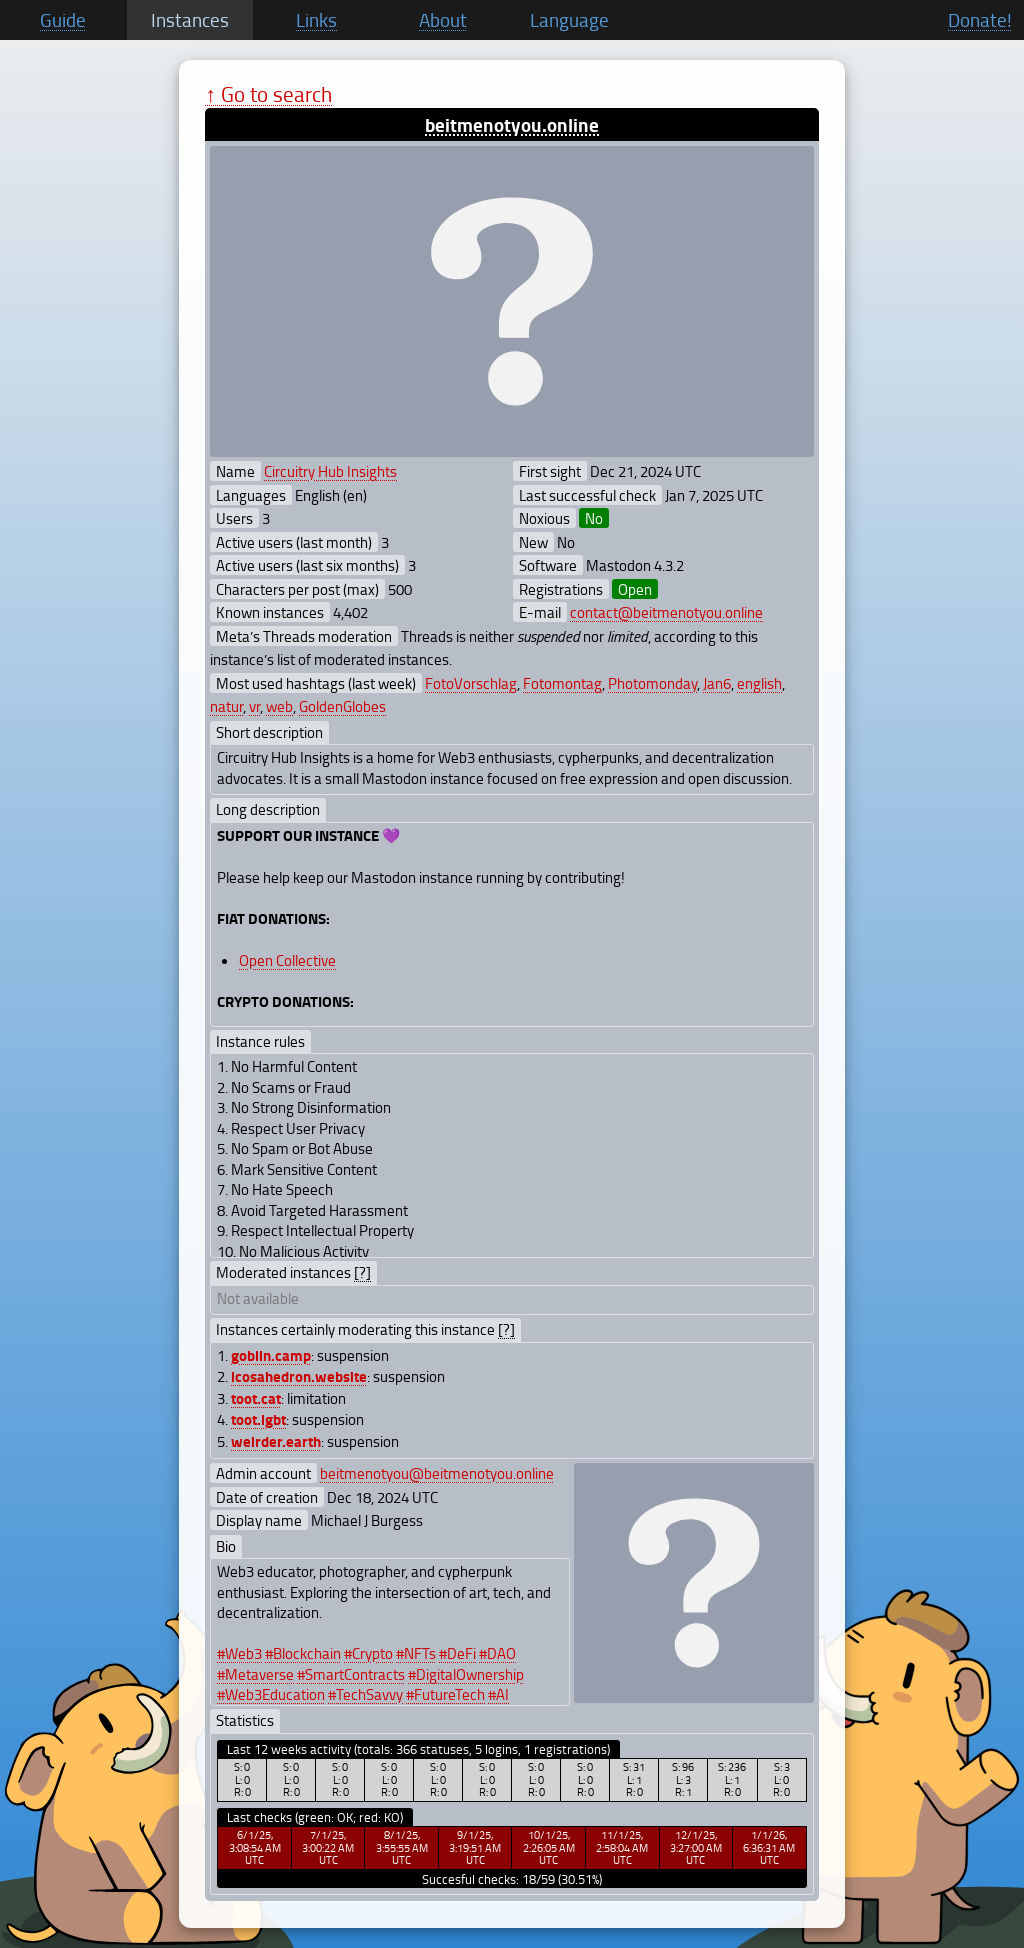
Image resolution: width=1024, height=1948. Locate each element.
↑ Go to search (268, 93)
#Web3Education (271, 1694)
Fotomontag (562, 683)
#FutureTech (445, 1694)
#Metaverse (255, 1674)
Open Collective (287, 960)
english (759, 683)
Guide (63, 20)
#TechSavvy (365, 1694)
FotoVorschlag (471, 683)
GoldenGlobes (342, 706)
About (443, 20)
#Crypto (368, 1653)
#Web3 (239, 1653)
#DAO (497, 1653)
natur (226, 706)
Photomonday (652, 683)
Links (316, 20)
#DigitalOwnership (466, 1674)
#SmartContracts (351, 1674)
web (279, 706)
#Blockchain (303, 1653)
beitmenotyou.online (512, 124)
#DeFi (457, 1653)
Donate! (980, 20)
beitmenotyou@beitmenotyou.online (437, 1473)
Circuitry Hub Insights (330, 471)
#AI (498, 1694)
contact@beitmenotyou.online (666, 612)
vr (254, 706)
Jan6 (717, 683)
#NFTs (416, 1653)
